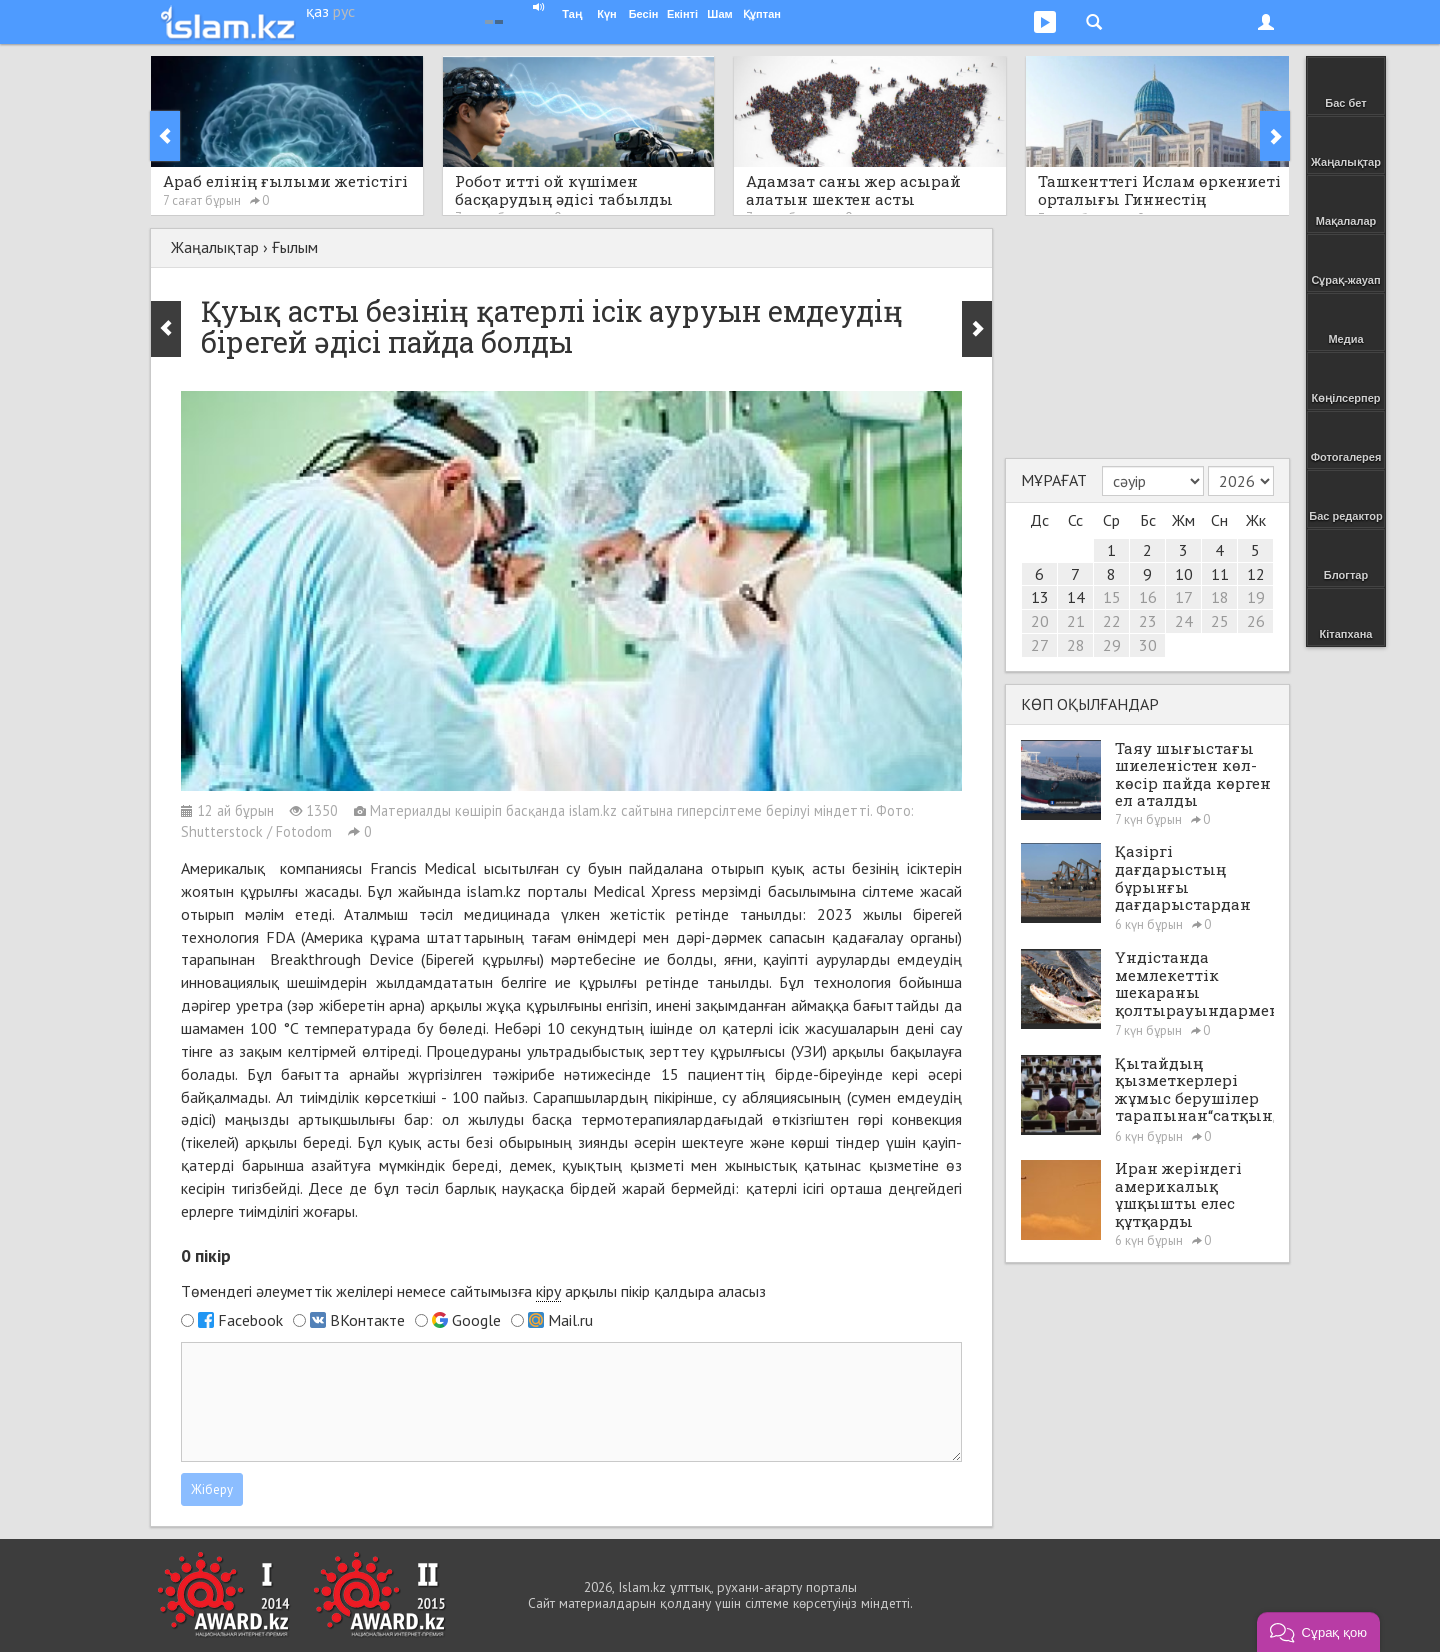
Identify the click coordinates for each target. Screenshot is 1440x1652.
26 (1256, 621)
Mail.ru (570, 1320)
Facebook (250, 1320)
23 (1148, 621)
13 (1040, 597)
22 (1112, 621)
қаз (317, 11)
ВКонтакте (367, 1320)
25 (1220, 621)
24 (1184, 621)
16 (1148, 597)
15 (1112, 597)
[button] (1318, 1632)
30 (1148, 645)
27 (1040, 645)
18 (1220, 597)
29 (1112, 645)
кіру (548, 1291)
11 (1220, 574)
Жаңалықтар (215, 247)
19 (1256, 597)
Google (476, 1320)
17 (1184, 597)
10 (1184, 574)
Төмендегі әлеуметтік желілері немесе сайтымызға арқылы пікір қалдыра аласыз (473, 1291)
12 (1256, 574)
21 (1076, 621)
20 (1040, 621)
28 (1076, 645)
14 (1076, 597)
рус (344, 11)
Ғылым (295, 247)
